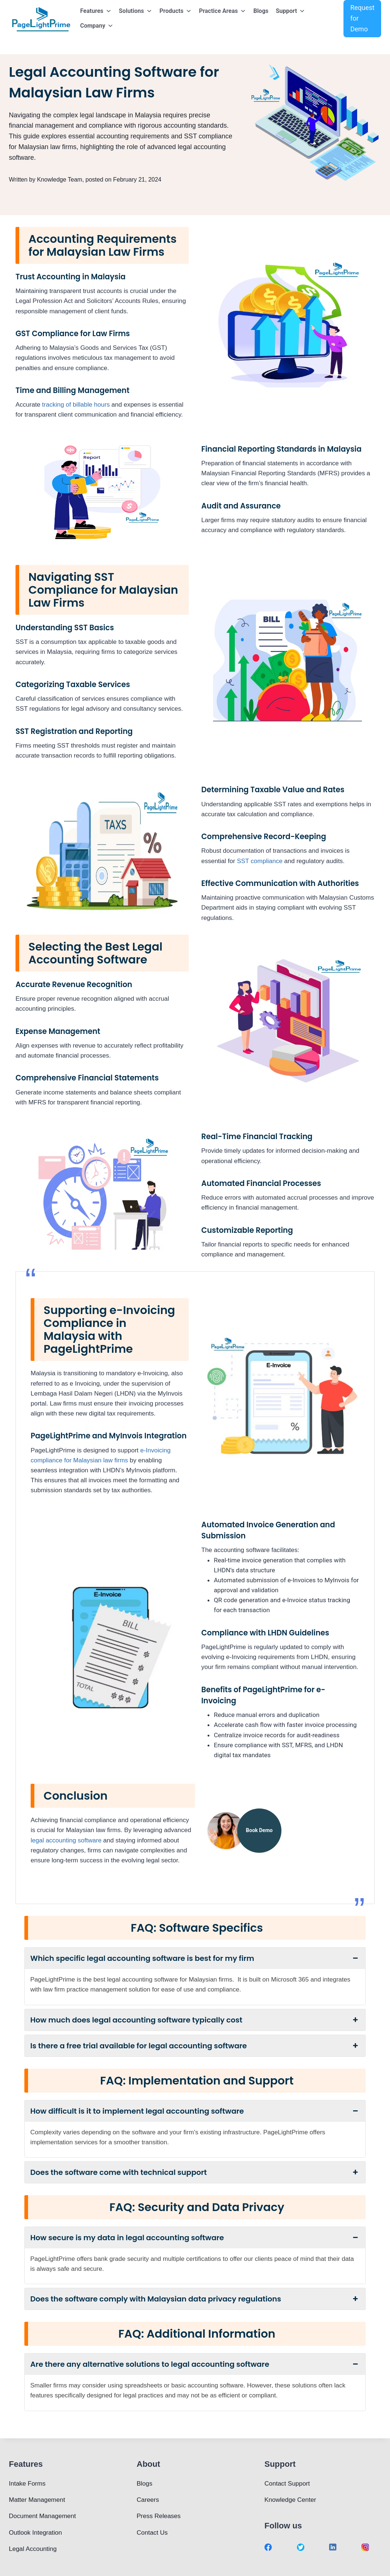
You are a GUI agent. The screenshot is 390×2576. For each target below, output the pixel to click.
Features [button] (96, 11)
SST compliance (259, 861)
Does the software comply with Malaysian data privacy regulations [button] (195, 2299)
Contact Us (152, 2532)
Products (176, 11)
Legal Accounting (33, 2548)
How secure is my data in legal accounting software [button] (195, 2237)
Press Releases (159, 2516)
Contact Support (287, 2483)
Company (96, 25)
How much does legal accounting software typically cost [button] (195, 2020)
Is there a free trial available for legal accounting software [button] (195, 2046)
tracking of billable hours (76, 404)
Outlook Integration (35, 2532)
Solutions (135, 11)
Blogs (260, 10)
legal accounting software (66, 1840)
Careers (148, 2499)
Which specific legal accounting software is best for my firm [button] (195, 1958)
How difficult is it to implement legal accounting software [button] (195, 2111)
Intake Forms (27, 2483)
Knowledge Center (290, 2499)
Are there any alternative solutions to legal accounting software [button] (195, 2364)
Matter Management (37, 2499)
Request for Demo (362, 18)
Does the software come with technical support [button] (195, 2172)
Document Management (42, 2516)
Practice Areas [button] (222, 11)
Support (290, 11)
